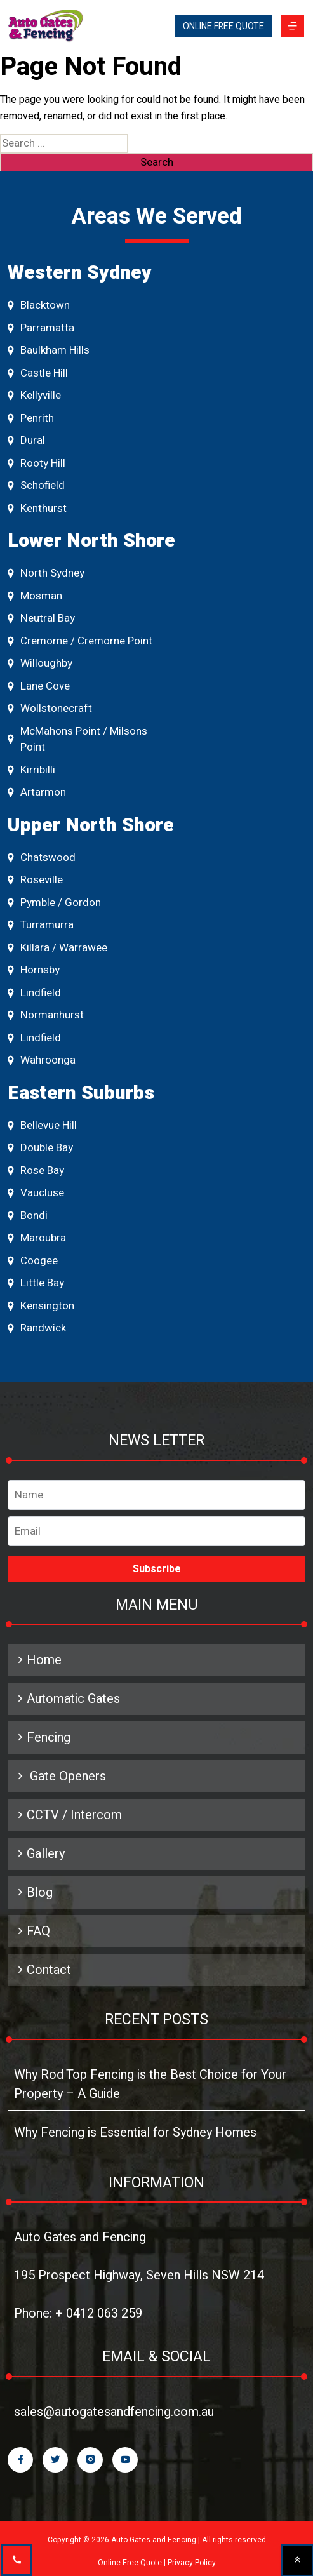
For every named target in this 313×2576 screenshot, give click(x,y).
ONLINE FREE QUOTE (223, 26)
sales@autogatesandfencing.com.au (114, 2412)
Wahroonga (42, 1060)
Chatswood (42, 857)
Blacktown (39, 305)
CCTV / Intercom (68, 1815)
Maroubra (37, 1238)
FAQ (32, 1931)
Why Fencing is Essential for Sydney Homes (135, 2132)
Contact (42, 1970)
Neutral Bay (41, 618)
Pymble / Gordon (54, 903)
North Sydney (46, 573)
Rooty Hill (36, 463)
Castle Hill (38, 373)
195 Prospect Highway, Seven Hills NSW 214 (139, 2275)
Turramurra (41, 925)
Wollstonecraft (50, 708)
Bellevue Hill (42, 1125)
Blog (33, 1892)
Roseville (35, 880)
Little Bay (36, 1283)
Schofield (36, 485)
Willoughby (40, 663)
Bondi (28, 1216)
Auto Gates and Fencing (80, 2237)
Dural (26, 440)
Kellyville (34, 395)
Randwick (37, 1328)
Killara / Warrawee (57, 948)
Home (38, 1660)
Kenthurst (37, 508)
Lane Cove (39, 686)
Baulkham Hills (49, 350)
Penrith (31, 418)
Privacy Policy (192, 2562)
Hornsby (34, 970)
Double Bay (40, 1148)
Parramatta (41, 328)
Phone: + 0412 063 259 (78, 2313)
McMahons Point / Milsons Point (77, 739)
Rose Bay (36, 1170)
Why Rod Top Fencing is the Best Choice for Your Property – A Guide (150, 2084)
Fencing (42, 1737)
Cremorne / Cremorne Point (80, 641)
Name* (156, 1495)
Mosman (35, 596)
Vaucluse (36, 1193)
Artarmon (37, 792)
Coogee (33, 1261)
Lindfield (34, 993)
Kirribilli (31, 770)
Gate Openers (60, 1776)
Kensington (41, 1306)
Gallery (39, 1854)
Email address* (156, 1528)
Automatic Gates (67, 1699)
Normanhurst (46, 1015)
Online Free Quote (130, 2562)
